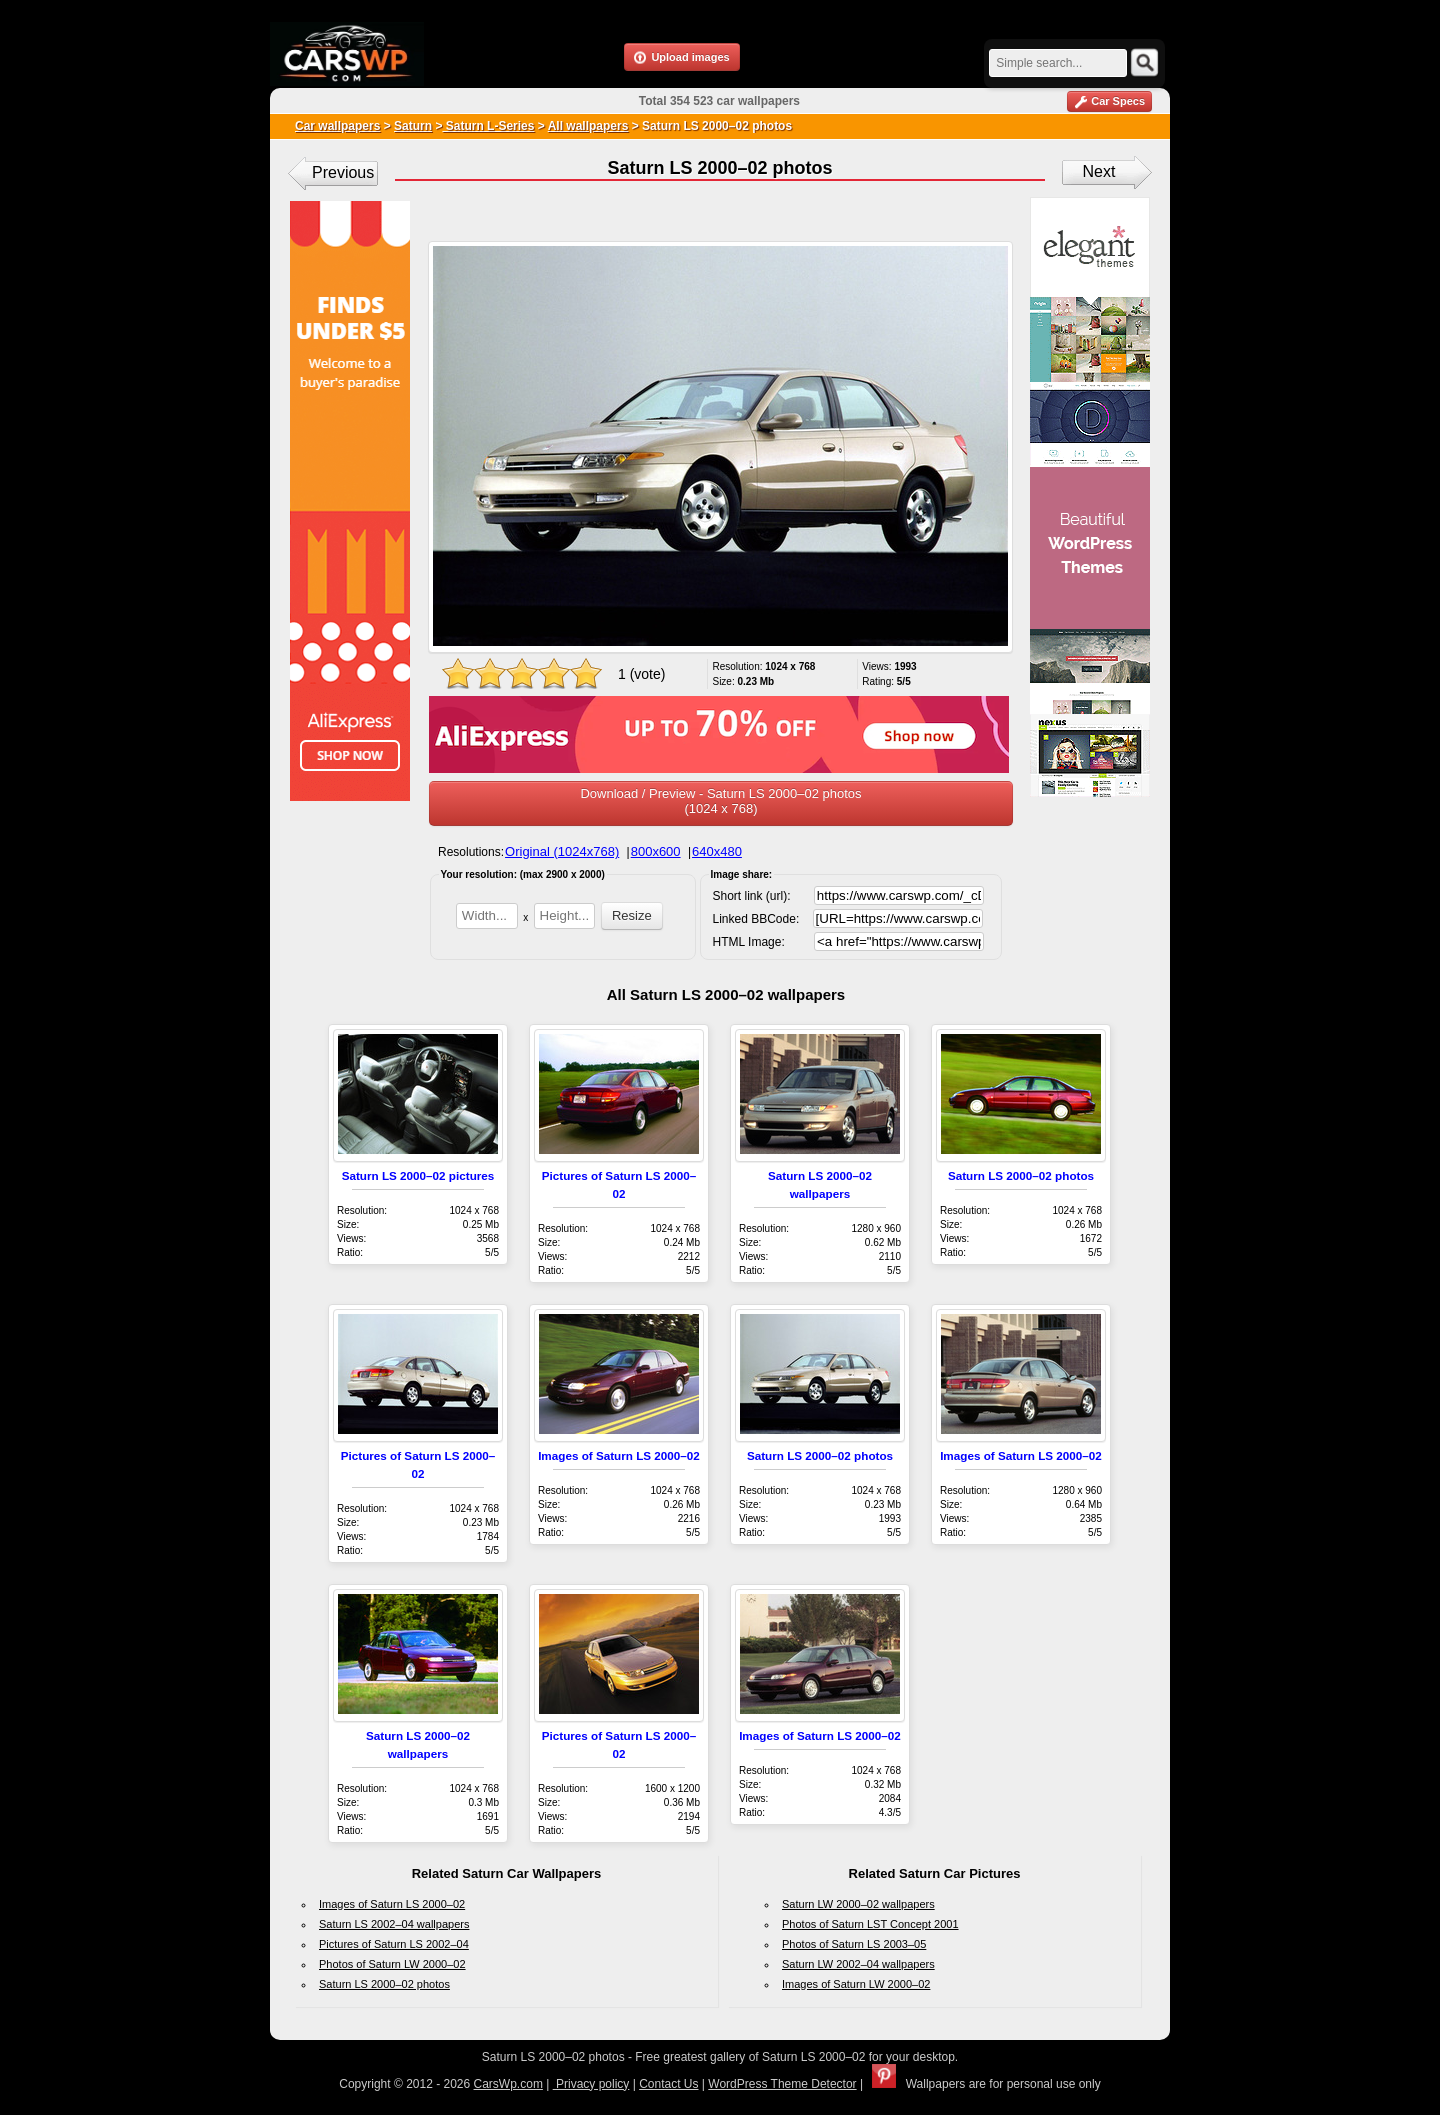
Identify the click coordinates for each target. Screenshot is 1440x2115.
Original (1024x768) (562, 851)
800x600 (656, 851)
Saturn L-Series (488, 126)
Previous (343, 172)
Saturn (413, 126)
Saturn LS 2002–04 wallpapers (394, 1924)
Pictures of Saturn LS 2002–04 (394, 1944)
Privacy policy (591, 2084)
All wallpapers (588, 126)
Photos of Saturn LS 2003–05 (854, 1944)
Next (1099, 171)
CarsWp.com (508, 2084)
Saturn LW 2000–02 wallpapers (858, 1904)
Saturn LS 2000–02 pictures (418, 1175)
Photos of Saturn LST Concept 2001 (870, 1924)
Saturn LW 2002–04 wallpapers (858, 1964)
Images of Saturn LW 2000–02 (856, 1984)
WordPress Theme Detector (782, 2084)
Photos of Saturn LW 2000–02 (392, 1964)
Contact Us (668, 2084)
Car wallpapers (337, 126)
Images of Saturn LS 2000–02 (619, 1455)
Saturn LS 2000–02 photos (1021, 1175)
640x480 (717, 851)
